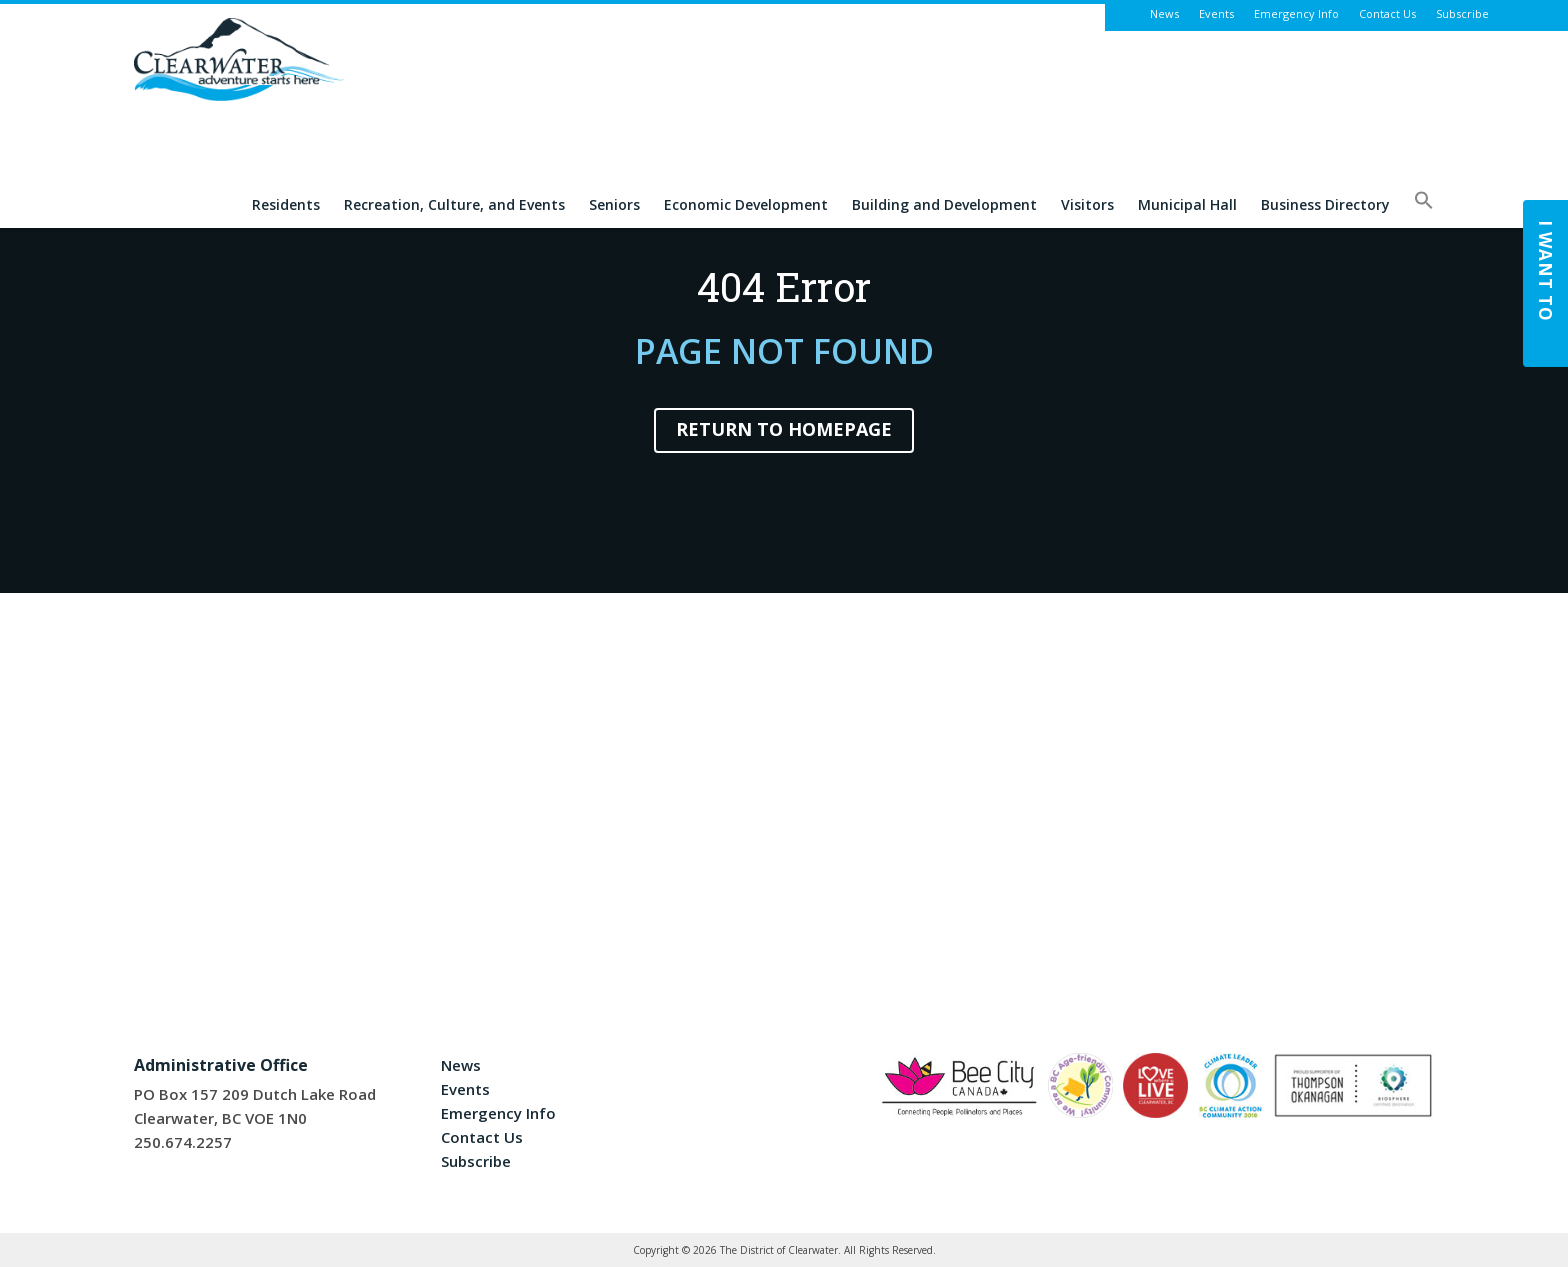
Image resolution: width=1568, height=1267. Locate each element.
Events (1216, 13)
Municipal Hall (1187, 205)
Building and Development (944, 205)
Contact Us (1387, 13)
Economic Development (746, 205)
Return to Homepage (784, 429)
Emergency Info (1296, 13)
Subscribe (1462, 13)
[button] (1424, 209)
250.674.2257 (183, 1142)
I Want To (1545, 271)
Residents (286, 205)
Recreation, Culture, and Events (454, 205)
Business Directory (1325, 205)
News (1164, 13)
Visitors (1087, 205)
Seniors (614, 205)
